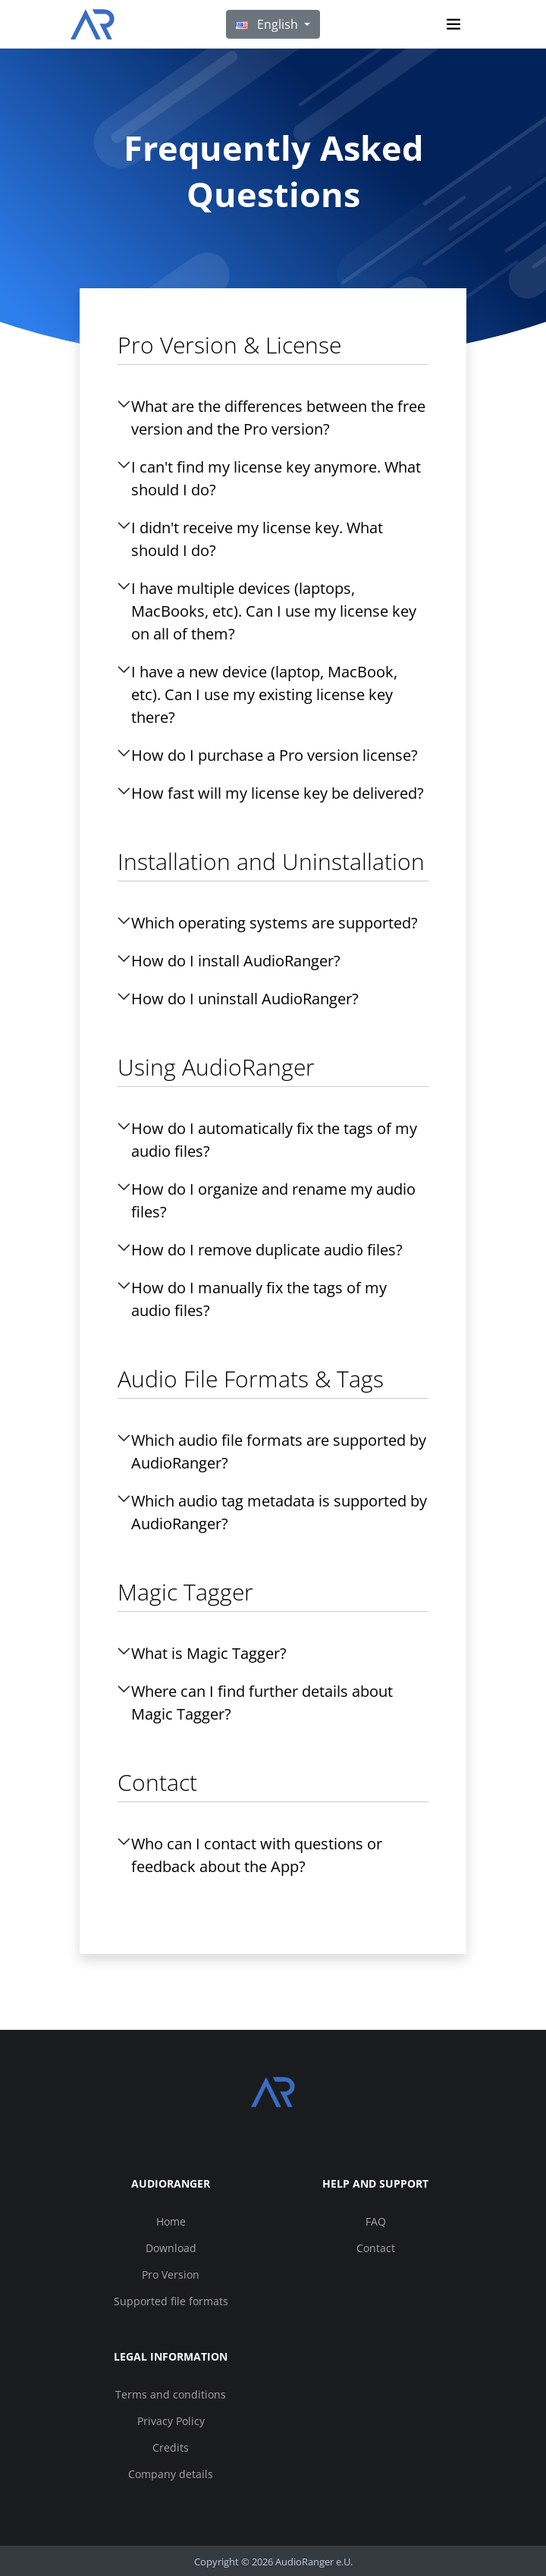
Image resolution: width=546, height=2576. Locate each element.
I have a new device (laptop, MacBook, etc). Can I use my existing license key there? (264, 694)
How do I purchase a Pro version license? (274, 755)
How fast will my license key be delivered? (277, 793)
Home (171, 2221)
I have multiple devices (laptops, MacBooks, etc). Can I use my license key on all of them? (273, 611)
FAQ (376, 2221)
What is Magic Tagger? (209, 1653)
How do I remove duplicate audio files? (267, 1249)
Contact (375, 2248)
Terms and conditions (170, 2394)
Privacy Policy (171, 2421)
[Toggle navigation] (453, 24)
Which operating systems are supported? (274, 923)
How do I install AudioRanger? (235, 960)
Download (171, 2248)
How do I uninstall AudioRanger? (245, 998)
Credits (170, 2447)
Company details (170, 2474)
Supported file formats (171, 2301)
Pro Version (170, 2274)
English (268, 24)
